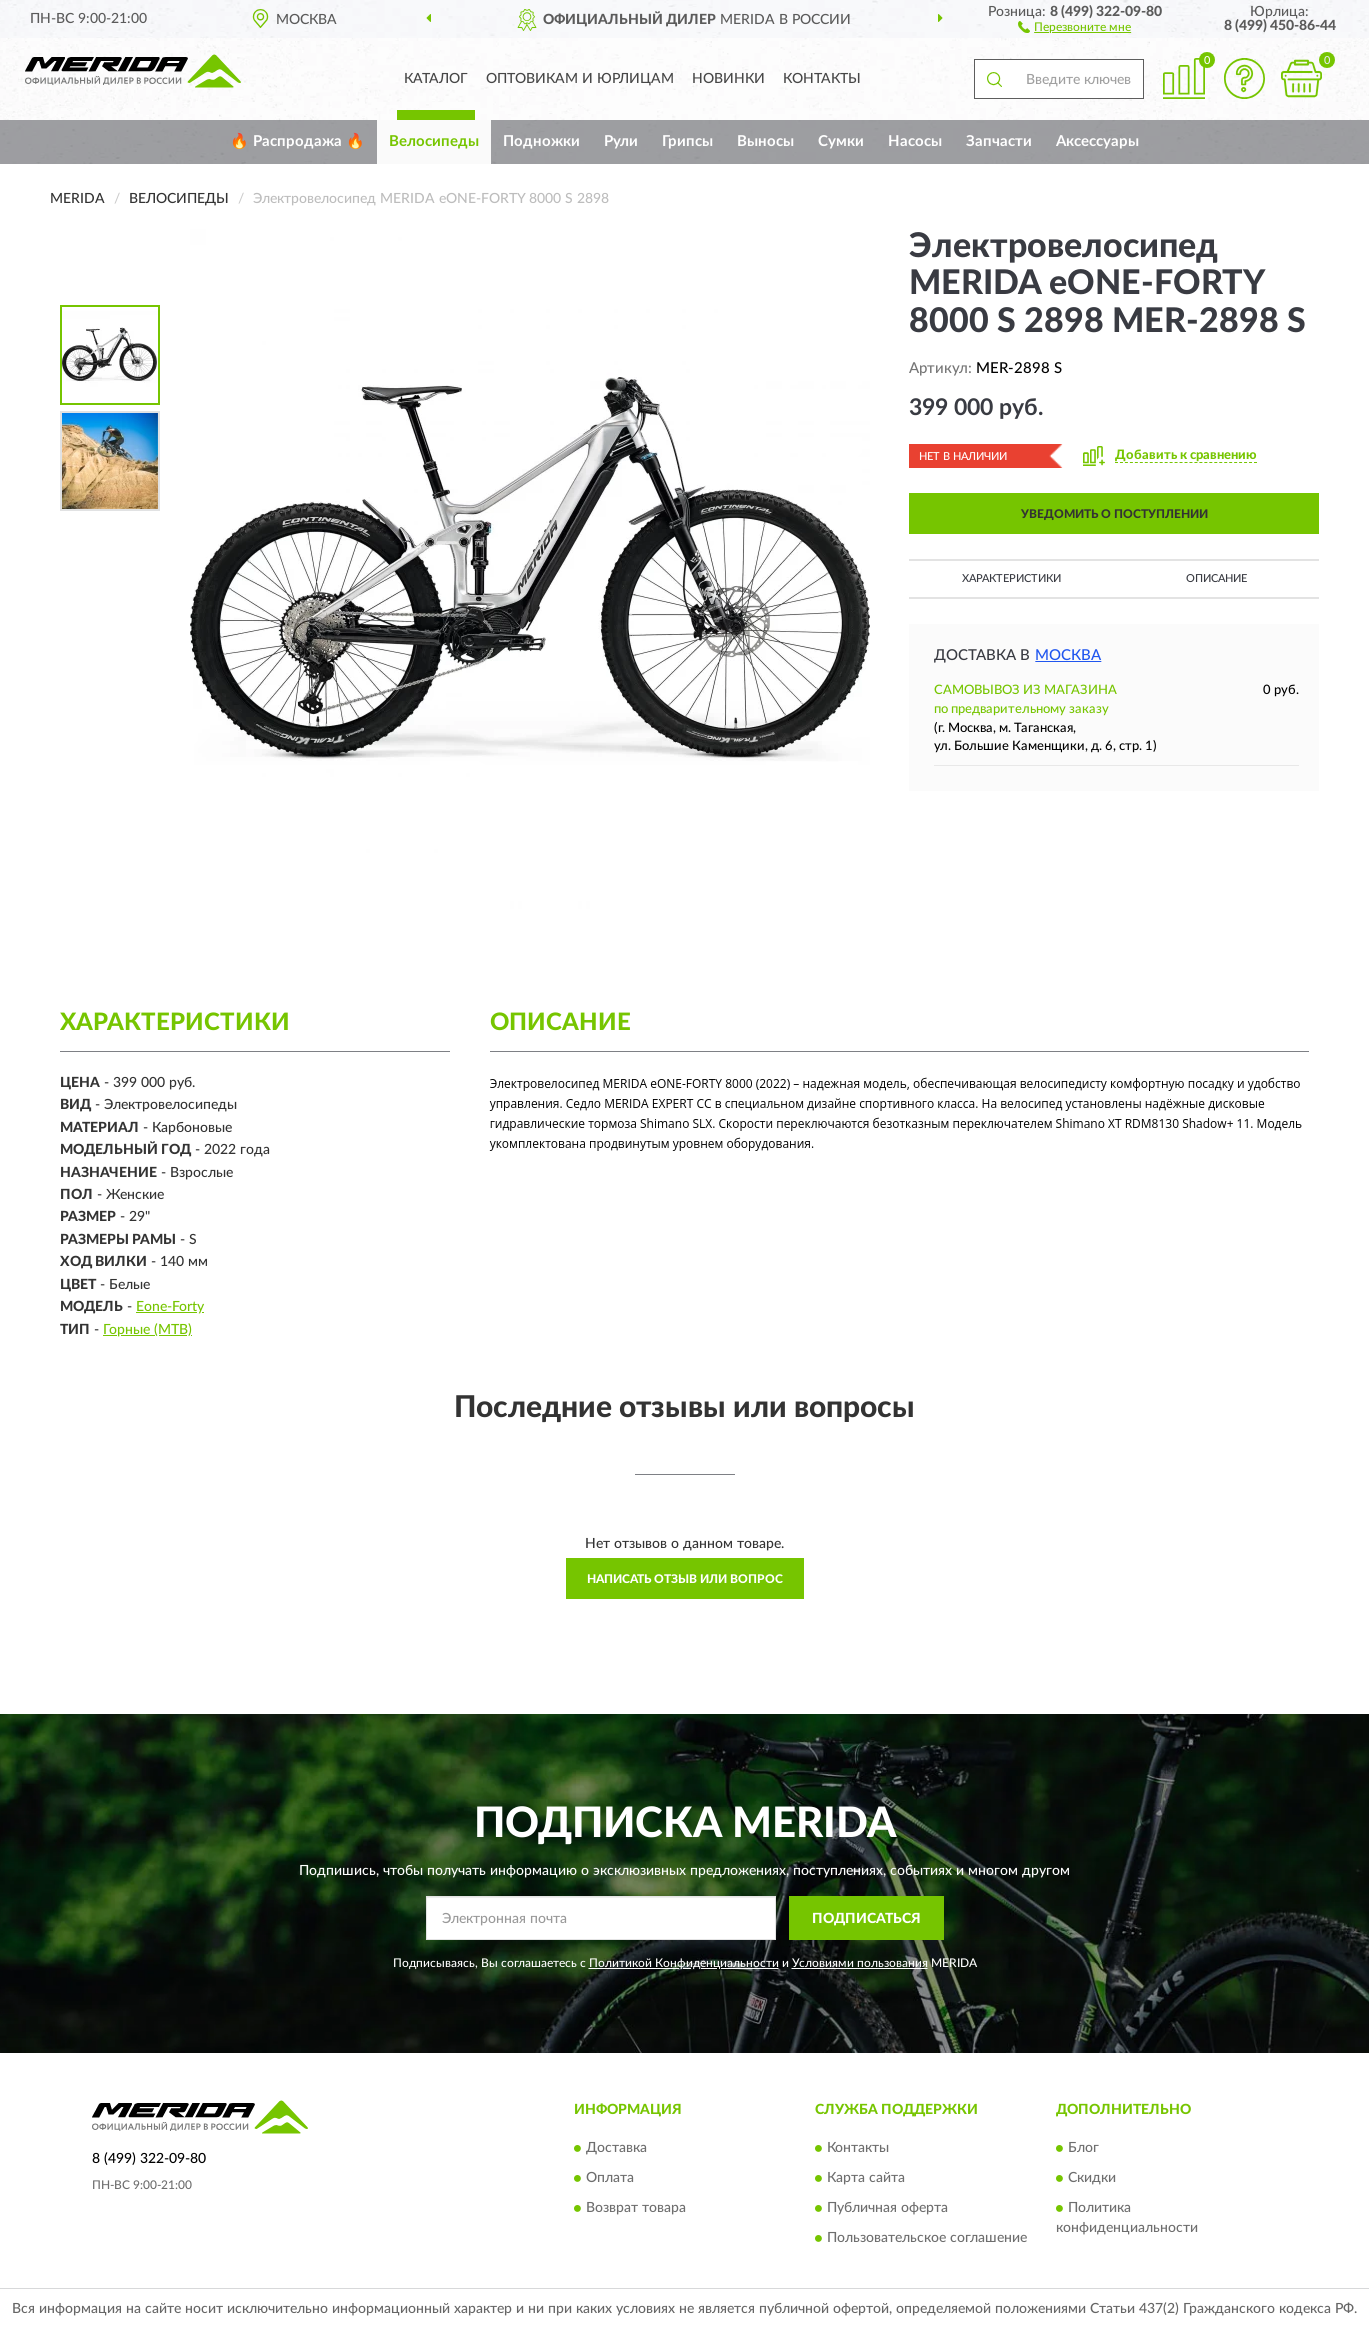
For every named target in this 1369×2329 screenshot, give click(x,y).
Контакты (822, 79)
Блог (1083, 2148)
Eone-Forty (170, 1307)
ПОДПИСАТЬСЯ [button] (866, 1919)
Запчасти (999, 141)
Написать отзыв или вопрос (685, 1579)
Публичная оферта (887, 2208)
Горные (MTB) (147, 1330)
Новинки (728, 79)
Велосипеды (434, 141)
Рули (621, 141)
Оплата (610, 2178)
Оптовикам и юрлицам (580, 79)
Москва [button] (1068, 655)
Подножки (541, 141)
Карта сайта (866, 2178)
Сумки (841, 141)
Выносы (765, 141)
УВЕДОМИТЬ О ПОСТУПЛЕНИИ (1114, 514)
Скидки (1092, 2178)
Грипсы (687, 141)
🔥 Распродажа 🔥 (297, 141)
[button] (1074, 26)
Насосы (915, 141)
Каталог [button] (436, 79)
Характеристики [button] (1011, 578)
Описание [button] (1216, 578)
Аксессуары (1097, 141)
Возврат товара (636, 2208)
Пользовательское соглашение (927, 2238)
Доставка (616, 2148)
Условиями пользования (860, 1963)
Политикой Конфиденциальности (684, 1963)
